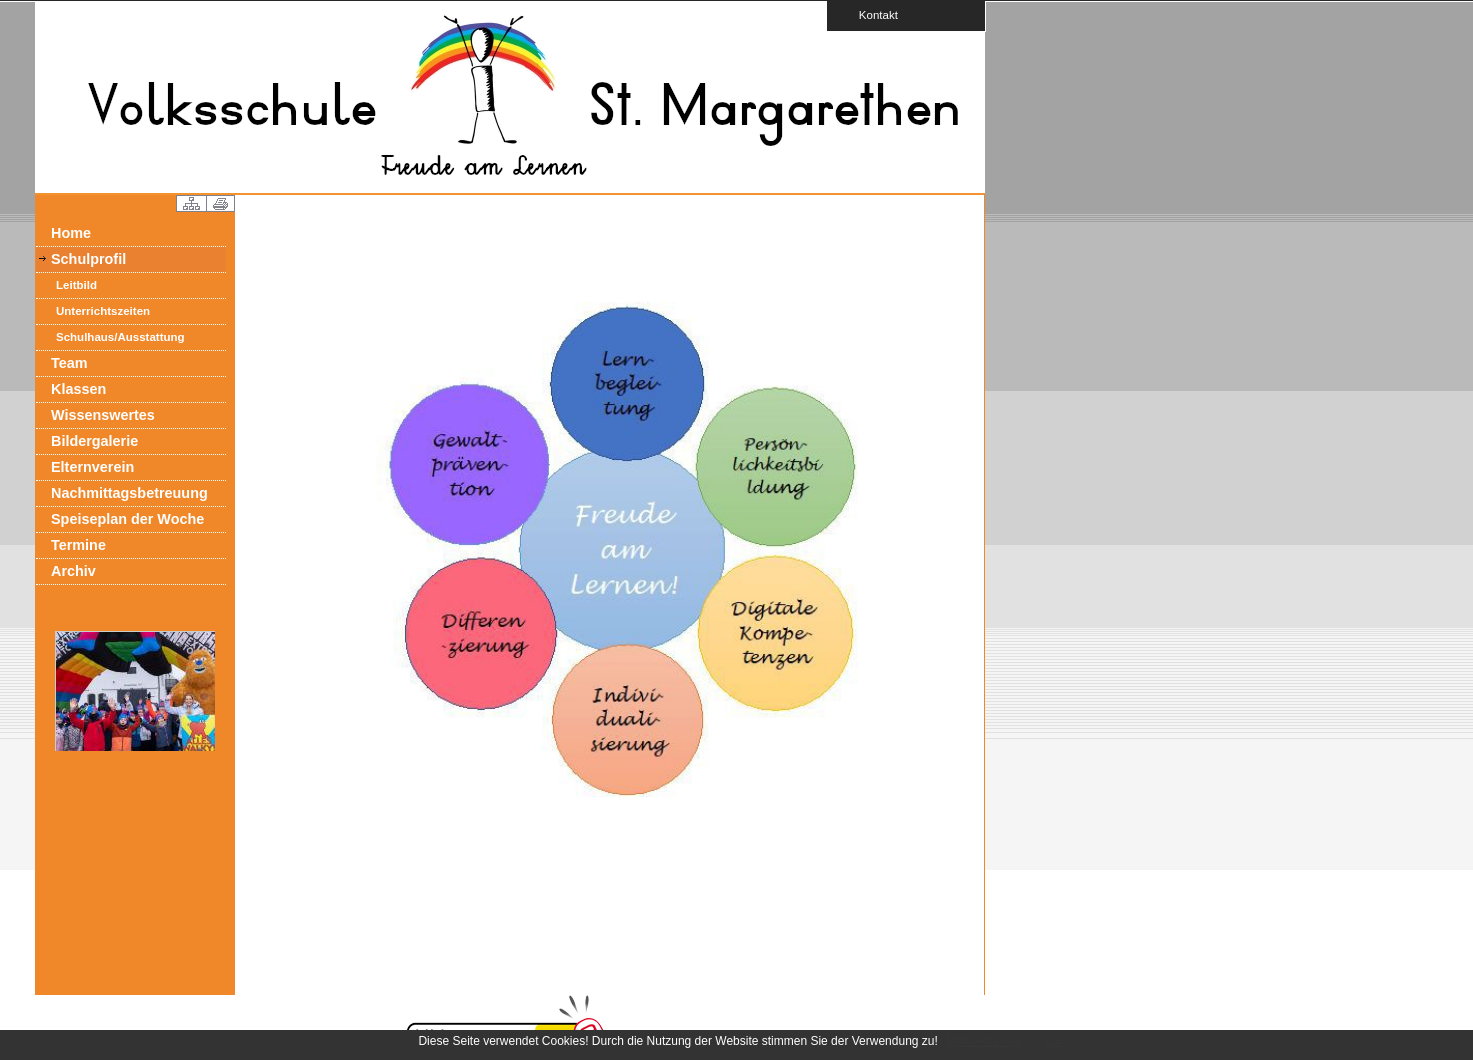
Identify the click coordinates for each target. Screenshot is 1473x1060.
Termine (78, 545)
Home (71, 233)
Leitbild (76, 285)
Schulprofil (88, 259)
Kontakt (872, 14)
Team (69, 363)
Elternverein (92, 467)
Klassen (78, 389)
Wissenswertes (103, 415)
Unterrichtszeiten (103, 311)
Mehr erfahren (983, 1041)
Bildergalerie (94, 441)
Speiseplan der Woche (127, 519)
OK (1053, 1041)
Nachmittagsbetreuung (129, 493)
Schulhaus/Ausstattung (120, 337)
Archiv (73, 571)
